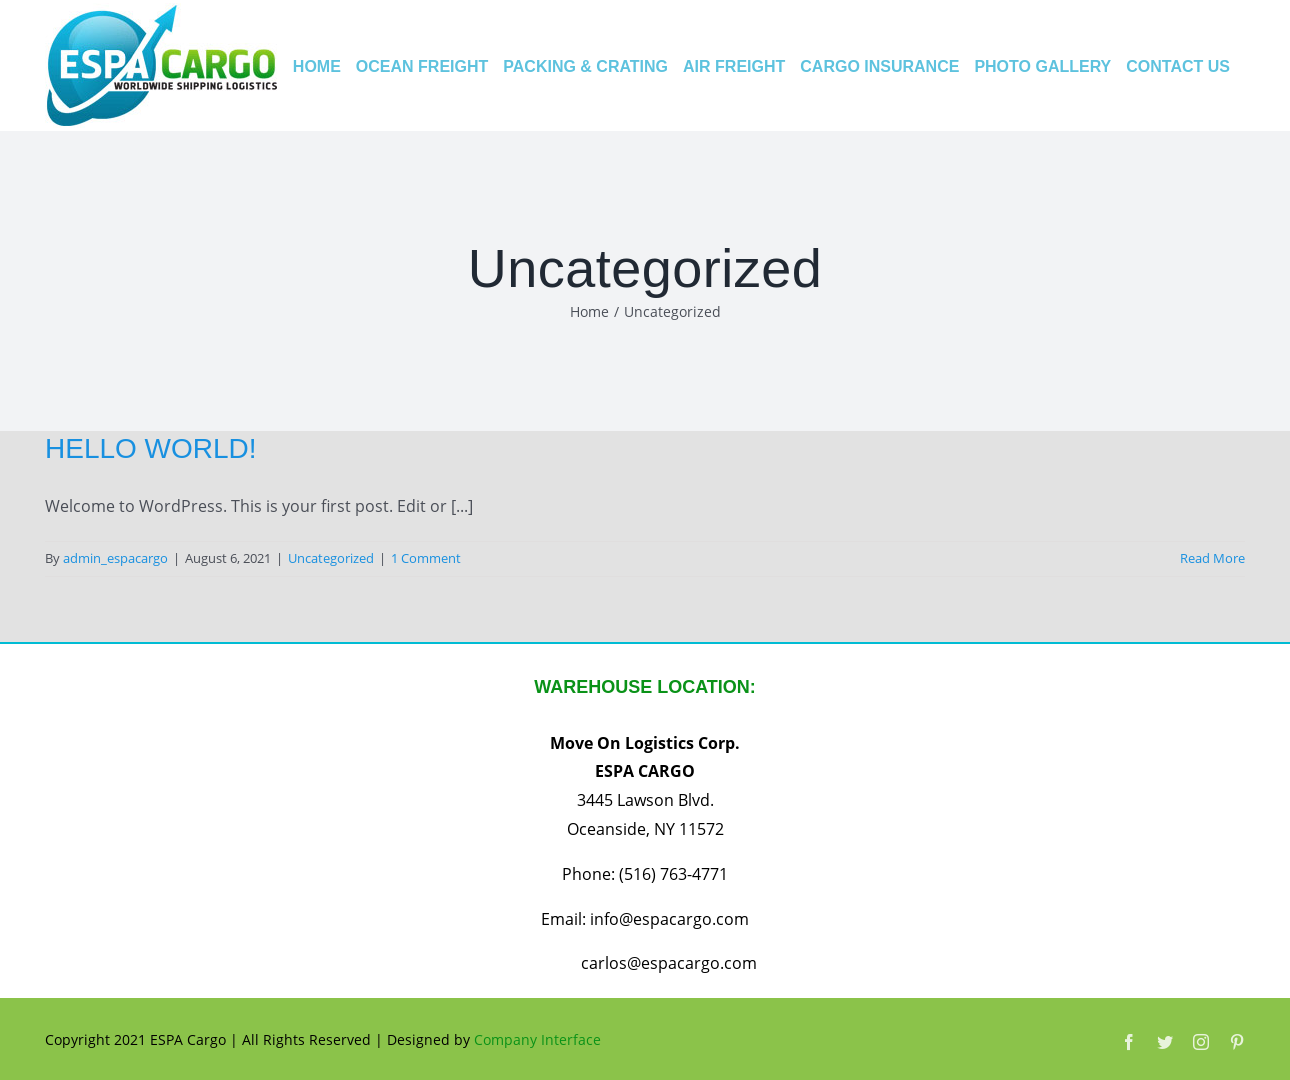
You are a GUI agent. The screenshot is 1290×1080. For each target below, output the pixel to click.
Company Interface (537, 1039)
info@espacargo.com (669, 919)
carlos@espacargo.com (669, 963)
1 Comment (426, 558)
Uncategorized (331, 558)
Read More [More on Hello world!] (1212, 558)
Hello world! (151, 448)
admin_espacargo (115, 558)
